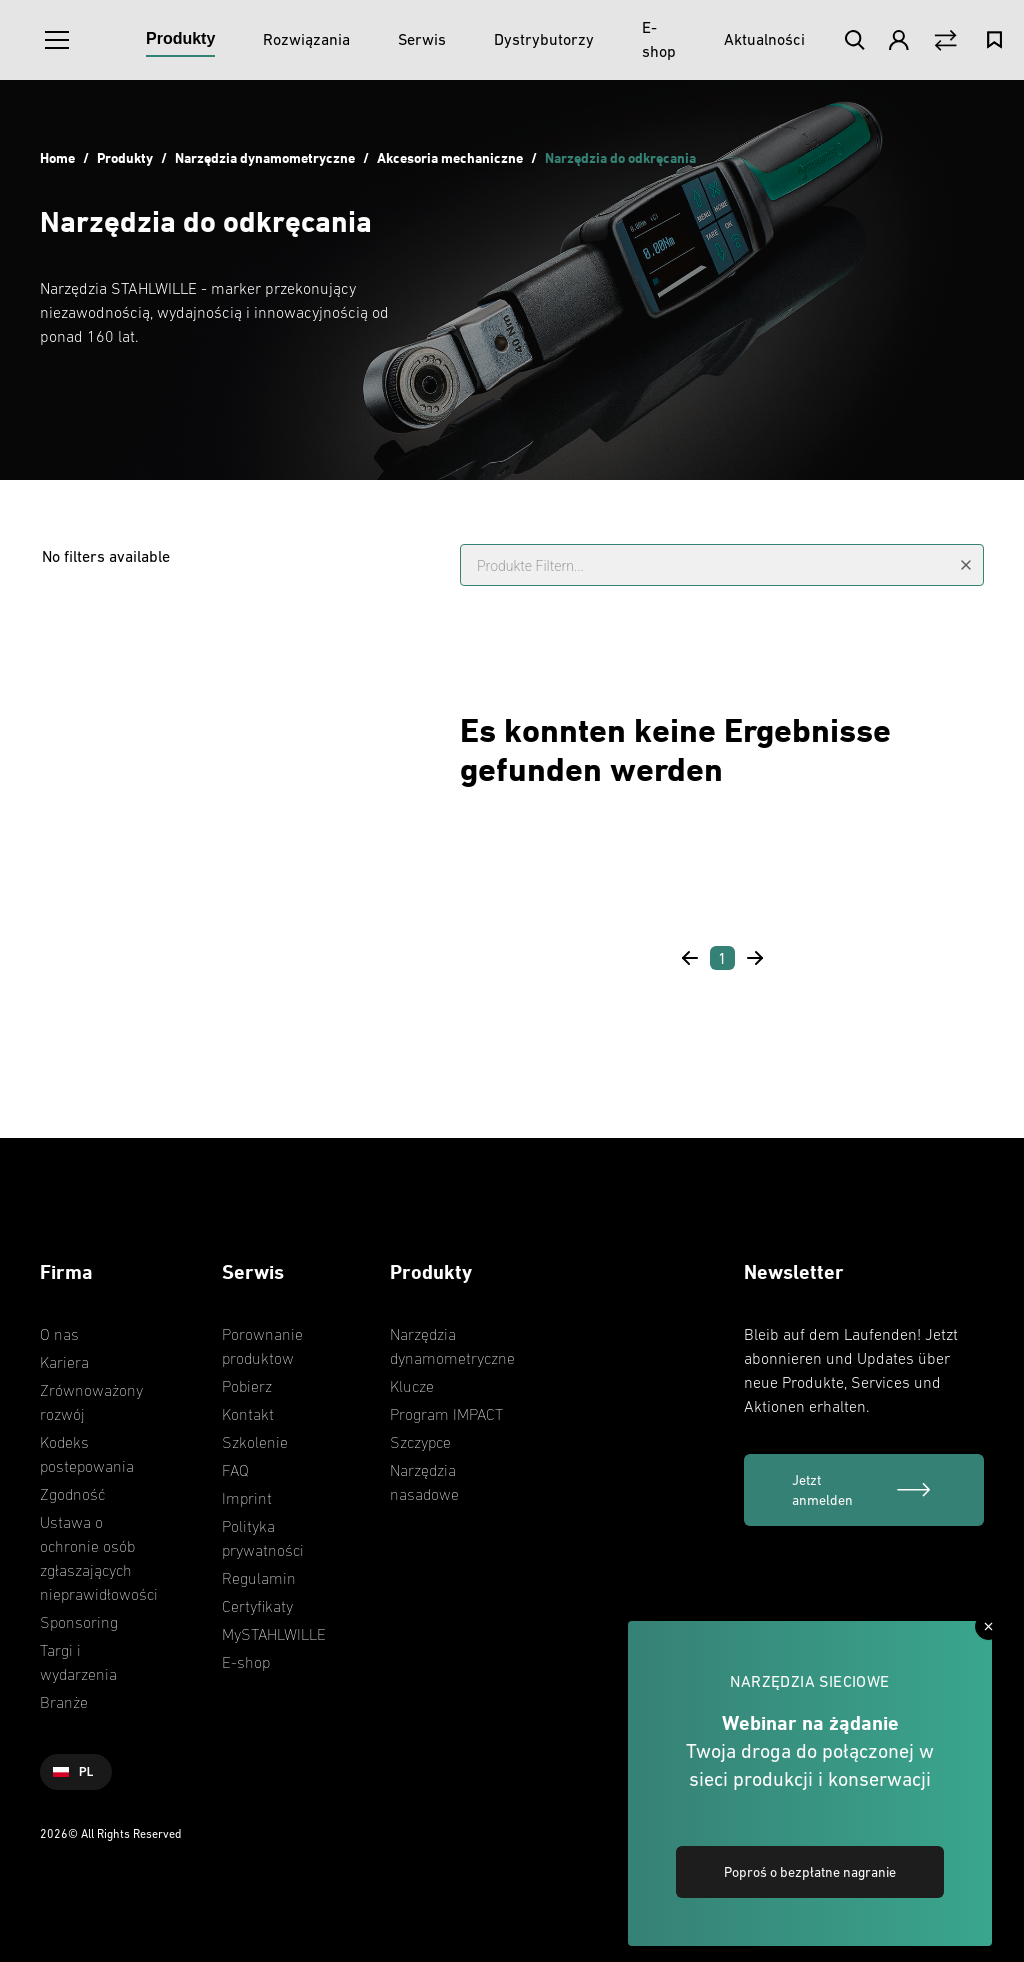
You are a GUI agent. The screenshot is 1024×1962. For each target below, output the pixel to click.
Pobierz (247, 1386)
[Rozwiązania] (306, 40)
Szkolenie (255, 1442)
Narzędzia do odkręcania (620, 157)
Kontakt (248, 1414)
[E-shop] (659, 40)
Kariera (64, 1362)
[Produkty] (180, 40)
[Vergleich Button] (945, 40)
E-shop (246, 1662)
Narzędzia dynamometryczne (265, 157)
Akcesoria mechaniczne (450, 157)
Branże (64, 1702)
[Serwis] (422, 40)
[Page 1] (722, 958)
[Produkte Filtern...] (722, 565)
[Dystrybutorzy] (544, 40)
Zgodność (72, 1494)
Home (57, 157)
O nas (59, 1334)
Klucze (412, 1386)
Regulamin (259, 1578)
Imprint (247, 1498)
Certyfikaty (257, 1606)
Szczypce (420, 1442)
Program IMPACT (446, 1414)
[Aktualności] (764, 40)
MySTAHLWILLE (274, 1634)
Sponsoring (79, 1622)
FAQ (235, 1470)
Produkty (125, 157)
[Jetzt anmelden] (864, 1490)
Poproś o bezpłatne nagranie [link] (810, 1872)
